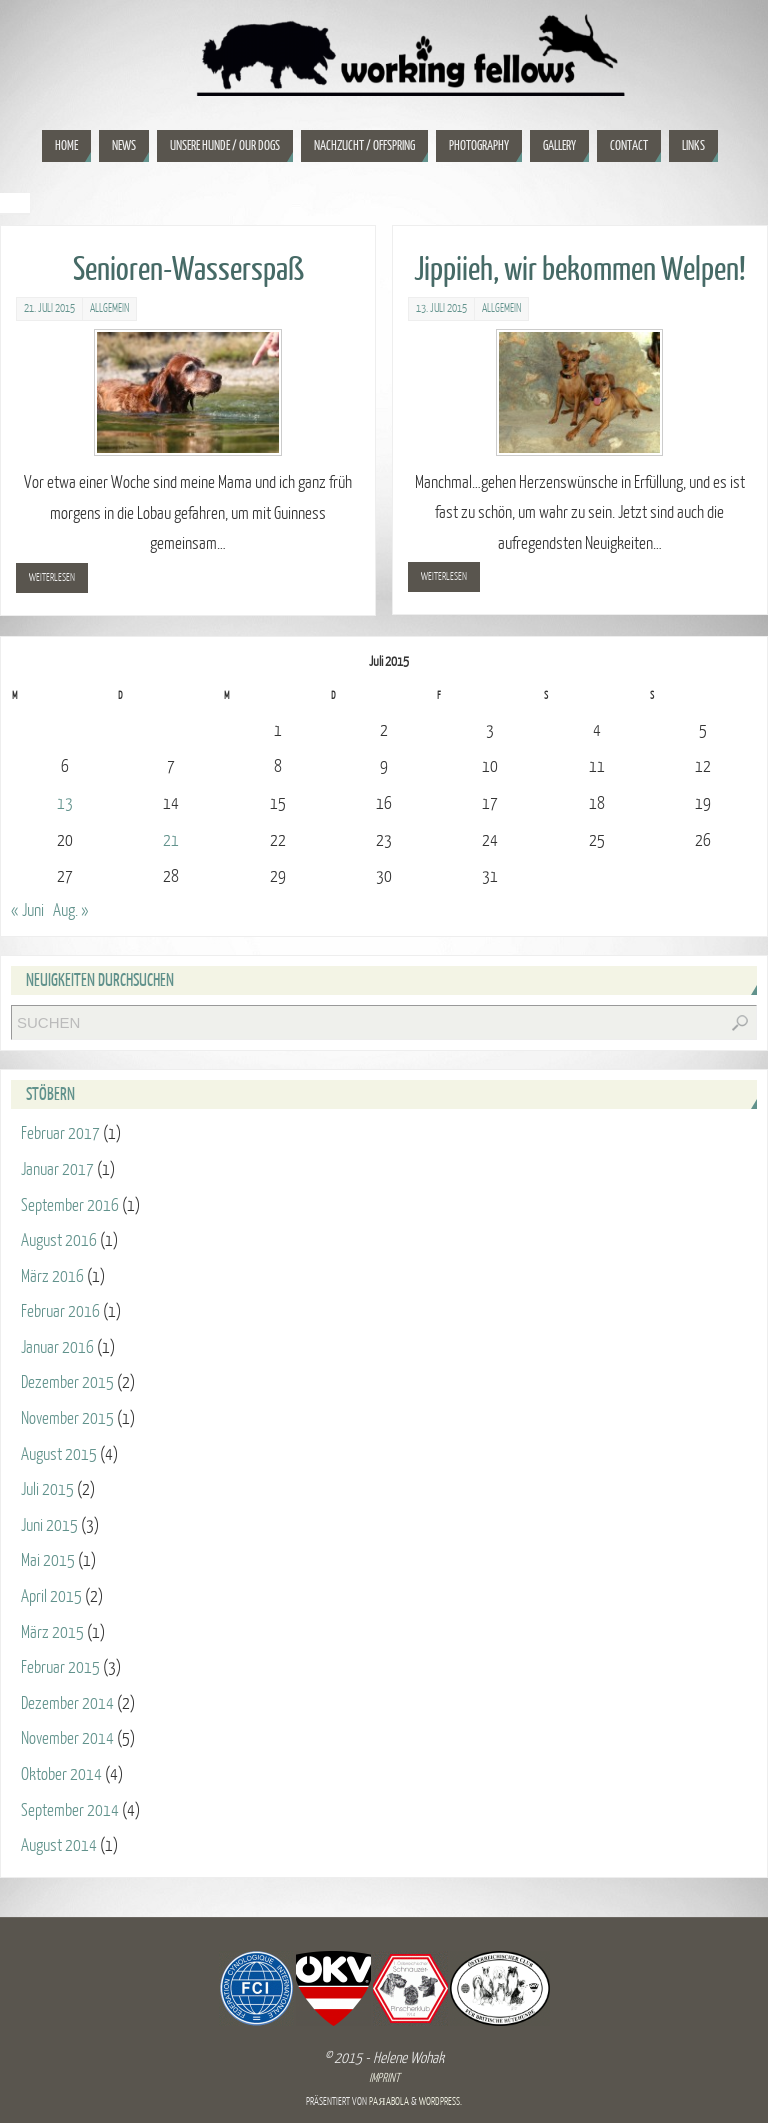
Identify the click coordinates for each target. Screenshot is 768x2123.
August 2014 (59, 1845)
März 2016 (52, 1276)
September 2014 (70, 1810)
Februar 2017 (60, 1133)
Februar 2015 (60, 1667)
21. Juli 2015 (49, 308)
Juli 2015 (47, 1489)
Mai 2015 (48, 1560)
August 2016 (59, 1240)
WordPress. (440, 2101)
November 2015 (67, 1418)
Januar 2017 (57, 1169)
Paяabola (388, 2101)
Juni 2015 (49, 1525)
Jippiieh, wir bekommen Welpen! (580, 270)
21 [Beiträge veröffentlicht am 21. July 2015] (171, 840)
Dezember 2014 (67, 1703)
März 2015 (52, 1632)
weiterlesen (52, 577)
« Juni (27, 910)
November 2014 (67, 1738)
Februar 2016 (60, 1311)
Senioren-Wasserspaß (188, 270)
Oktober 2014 (61, 1774)
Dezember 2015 (67, 1382)
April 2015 (51, 1596)
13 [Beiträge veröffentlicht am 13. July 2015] (65, 803)
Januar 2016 (57, 1347)
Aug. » (70, 910)
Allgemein (109, 308)
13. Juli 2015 (441, 308)
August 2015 (59, 1454)
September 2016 (70, 1205)
